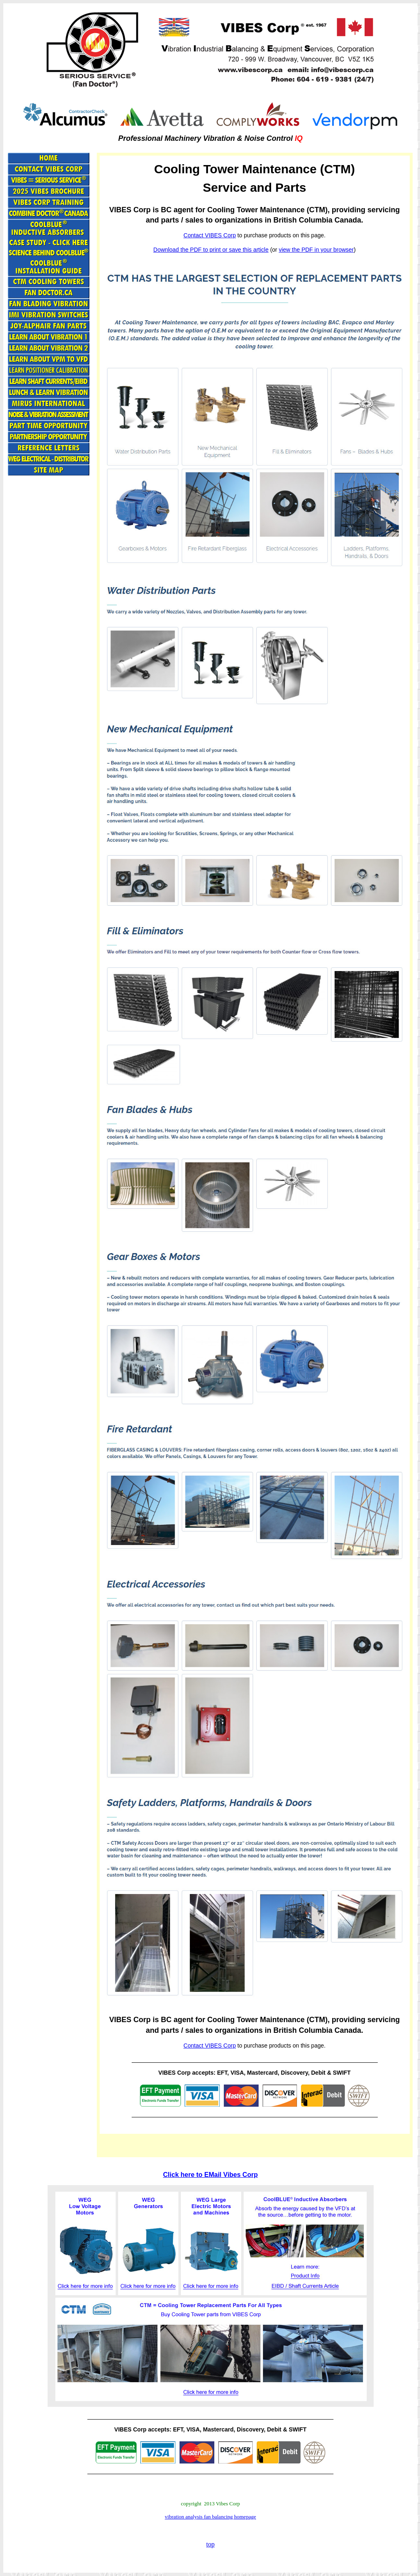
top (210, 2544)
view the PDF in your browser (316, 249)
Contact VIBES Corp (209, 235)
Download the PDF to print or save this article (211, 249)
